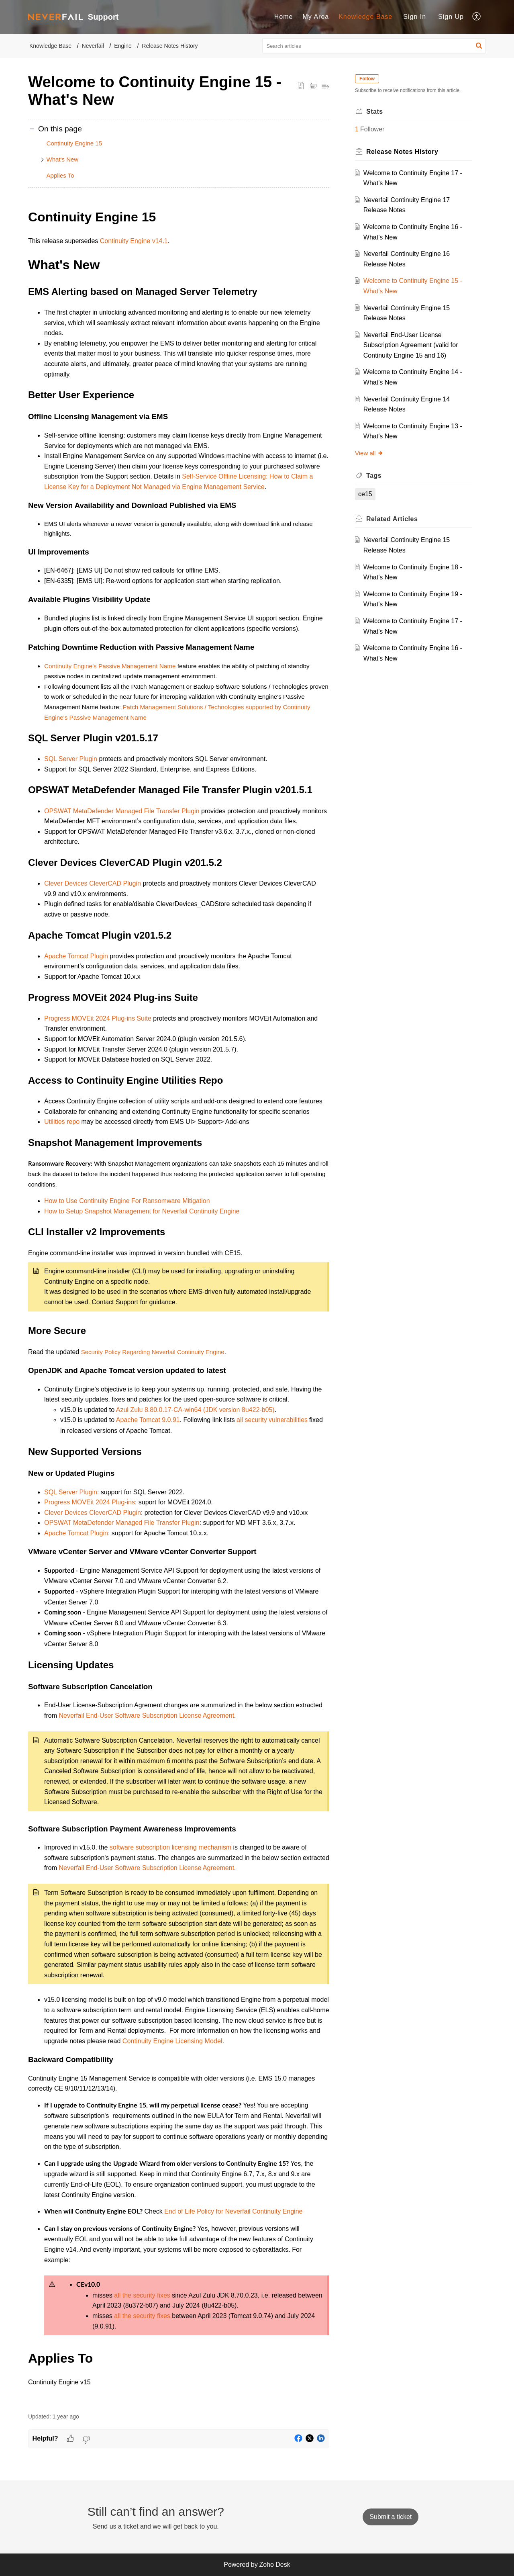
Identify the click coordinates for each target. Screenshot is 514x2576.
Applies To (60, 175)
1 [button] (357, 129)
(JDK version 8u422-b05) (239, 1409)
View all (369, 453)
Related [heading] (392, 519)
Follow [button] (367, 79)
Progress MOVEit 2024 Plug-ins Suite (97, 1018)
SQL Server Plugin (70, 758)
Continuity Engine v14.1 (134, 240)
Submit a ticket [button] (390, 2516)
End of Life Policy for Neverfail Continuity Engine (233, 2211)
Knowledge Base (365, 16)
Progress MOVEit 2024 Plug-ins (89, 1502)
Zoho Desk (274, 2564)
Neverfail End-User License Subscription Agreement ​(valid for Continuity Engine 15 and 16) (410, 345)
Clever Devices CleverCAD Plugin (92, 883)
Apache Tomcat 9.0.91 (148, 1419)
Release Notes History (170, 46)
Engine (123, 46)
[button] (477, 17)
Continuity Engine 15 (74, 143)
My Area (315, 16)
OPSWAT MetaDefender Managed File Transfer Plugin (122, 811)
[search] (374, 45)
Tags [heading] (373, 475)
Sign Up (451, 16)
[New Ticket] (390, 2516)
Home (283, 16)
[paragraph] (178, 1305)
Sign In (414, 16)
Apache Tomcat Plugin (76, 956)
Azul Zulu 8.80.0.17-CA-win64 (159, 1409)
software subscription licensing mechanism (170, 1847)
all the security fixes (142, 2295)
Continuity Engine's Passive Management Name (110, 666)
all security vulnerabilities (272, 1419)
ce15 (365, 494)
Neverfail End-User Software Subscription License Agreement (146, 1715)
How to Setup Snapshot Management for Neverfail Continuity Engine (142, 1211)
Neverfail (93, 46)
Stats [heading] (374, 111)
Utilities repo (62, 1121)
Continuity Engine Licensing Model (172, 2041)
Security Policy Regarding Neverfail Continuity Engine (152, 1351)
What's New (63, 159)
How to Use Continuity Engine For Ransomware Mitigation (127, 1200)
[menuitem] (283, 17)
